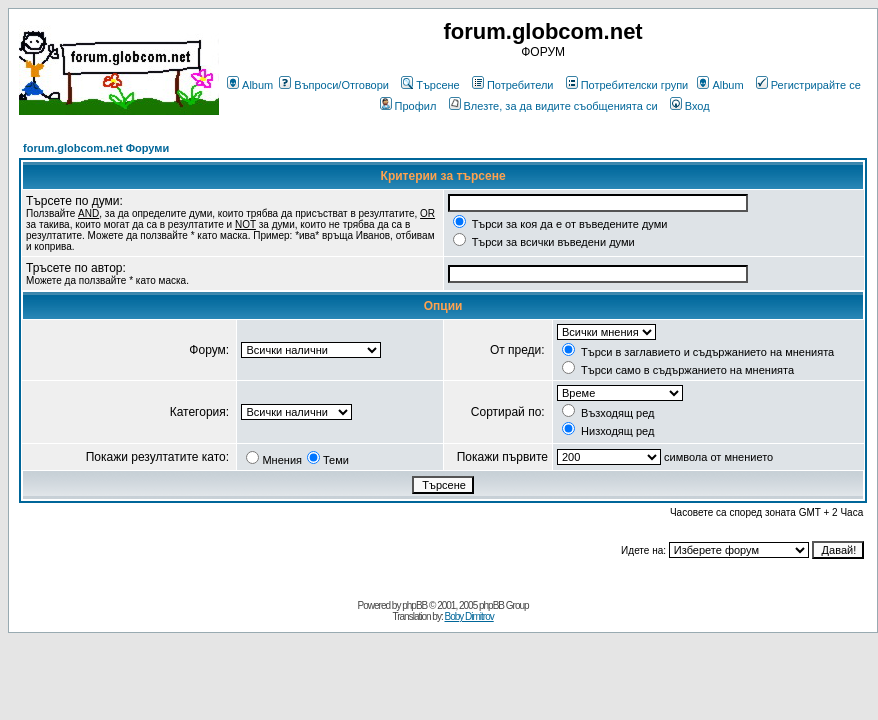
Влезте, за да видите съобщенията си (553, 106)
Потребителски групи (627, 85)
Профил (408, 106)
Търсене (430, 85)
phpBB (414, 605)
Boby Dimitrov (468, 616)
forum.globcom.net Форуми (96, 148)
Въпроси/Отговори (334, 85)
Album (250, 85)
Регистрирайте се (808, 85)
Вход (690, 106)
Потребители (513, 85)
